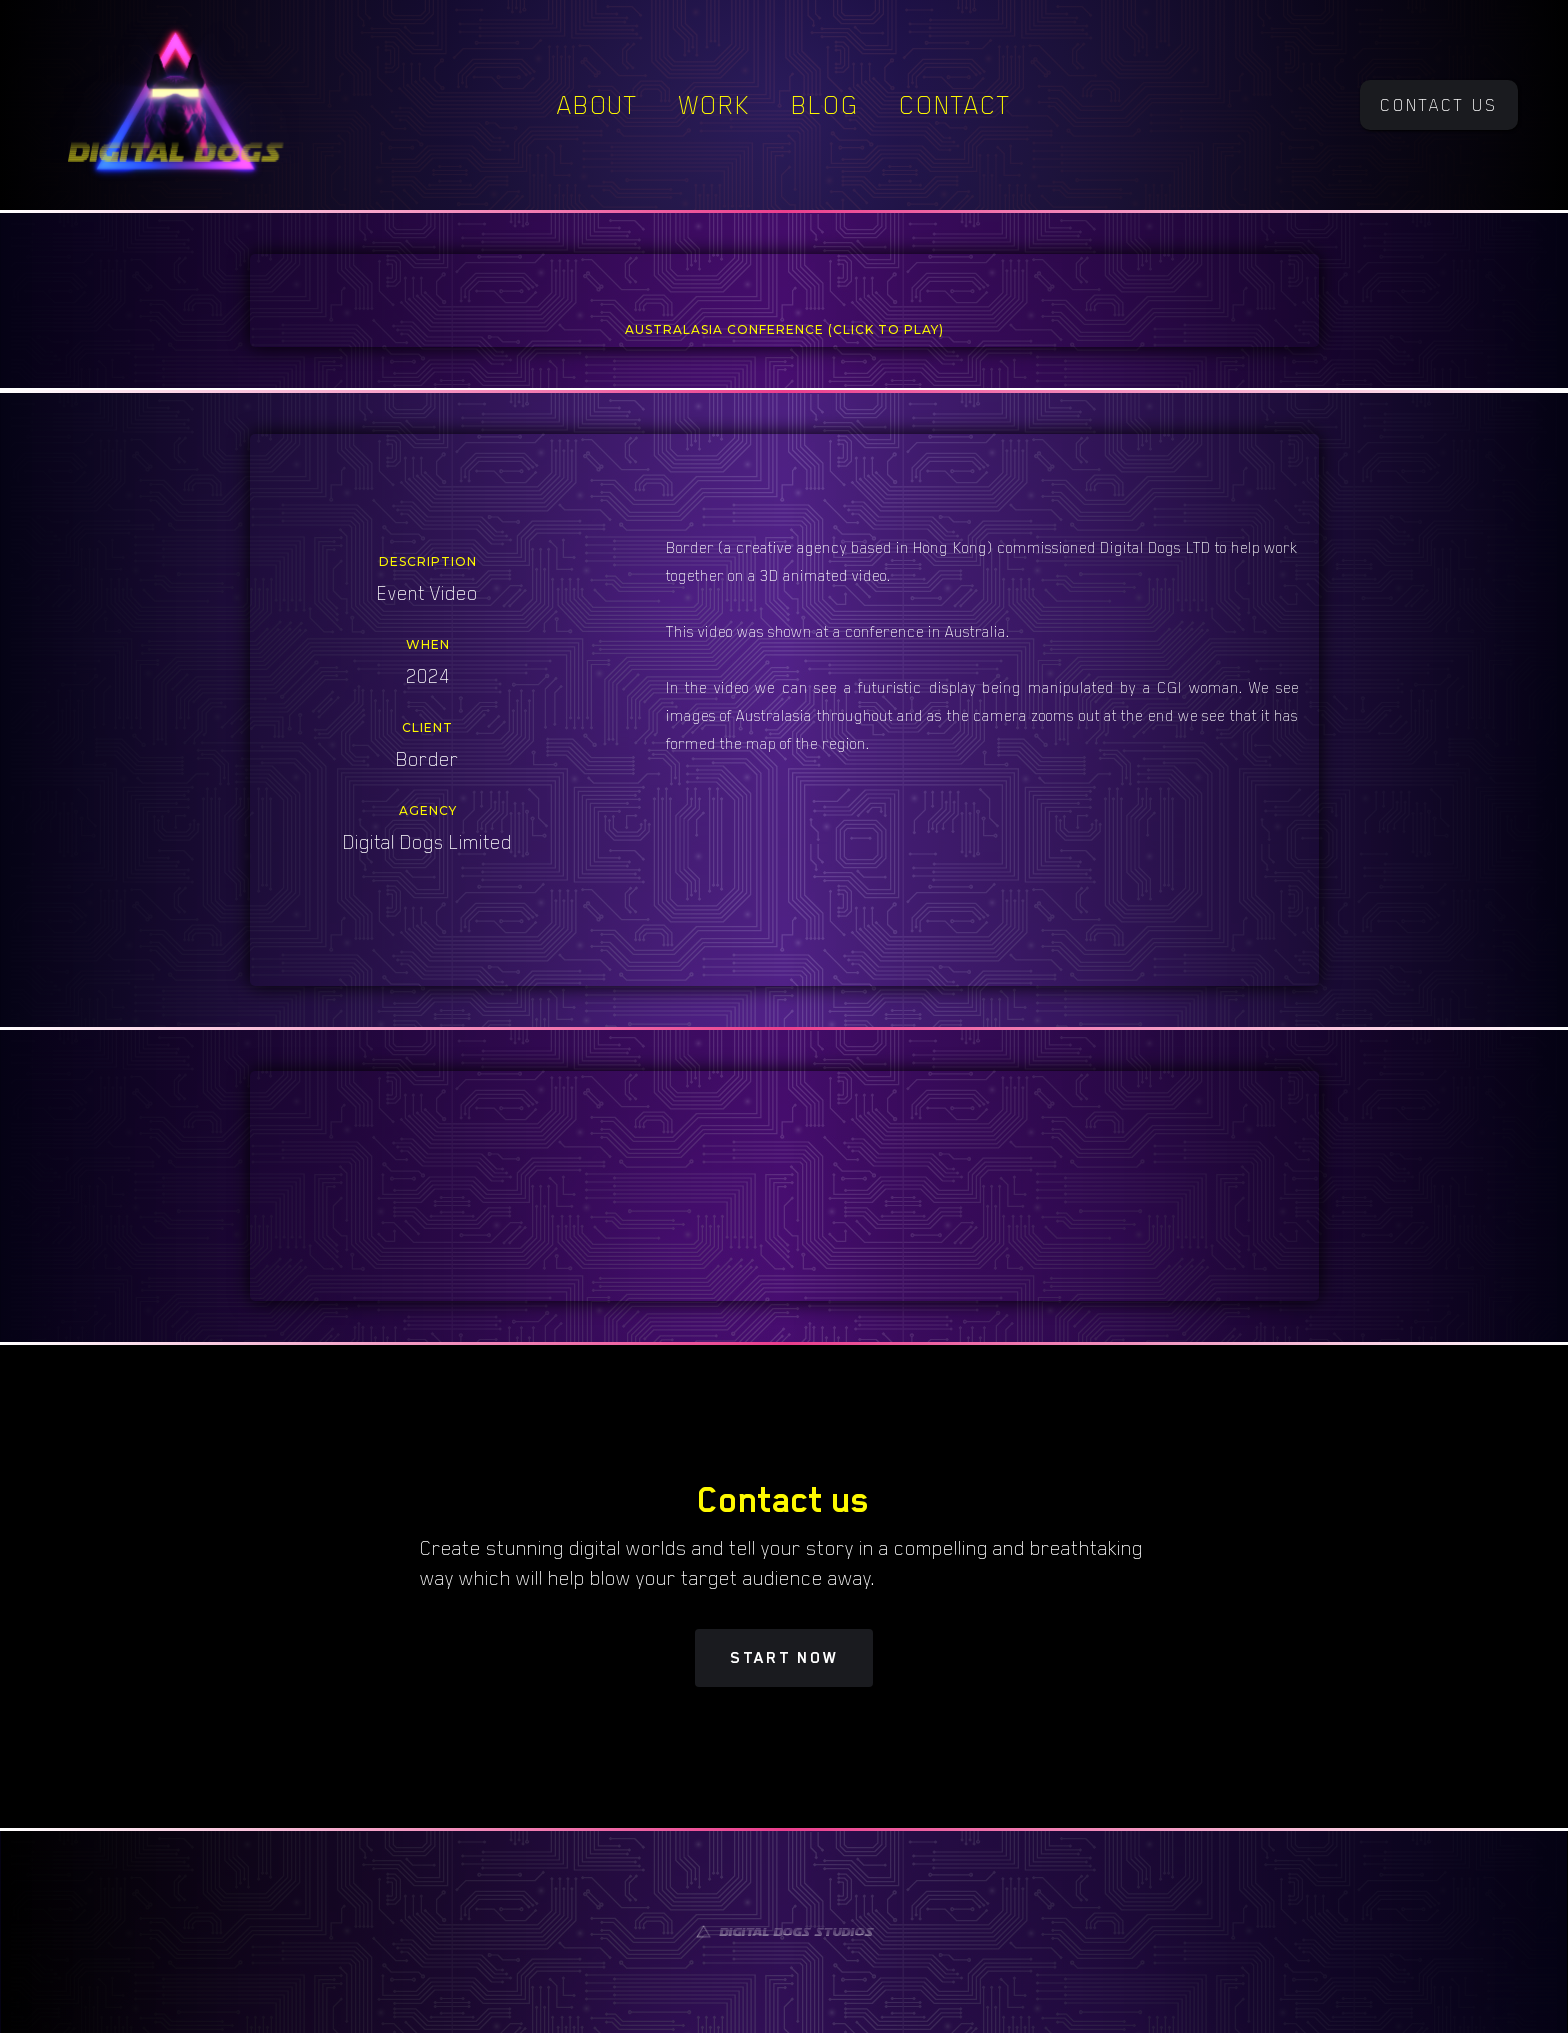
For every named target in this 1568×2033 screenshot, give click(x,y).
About (598, 105)
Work (715, 105)
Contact (955, 105)
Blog (825, 105)
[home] (175, 105)
